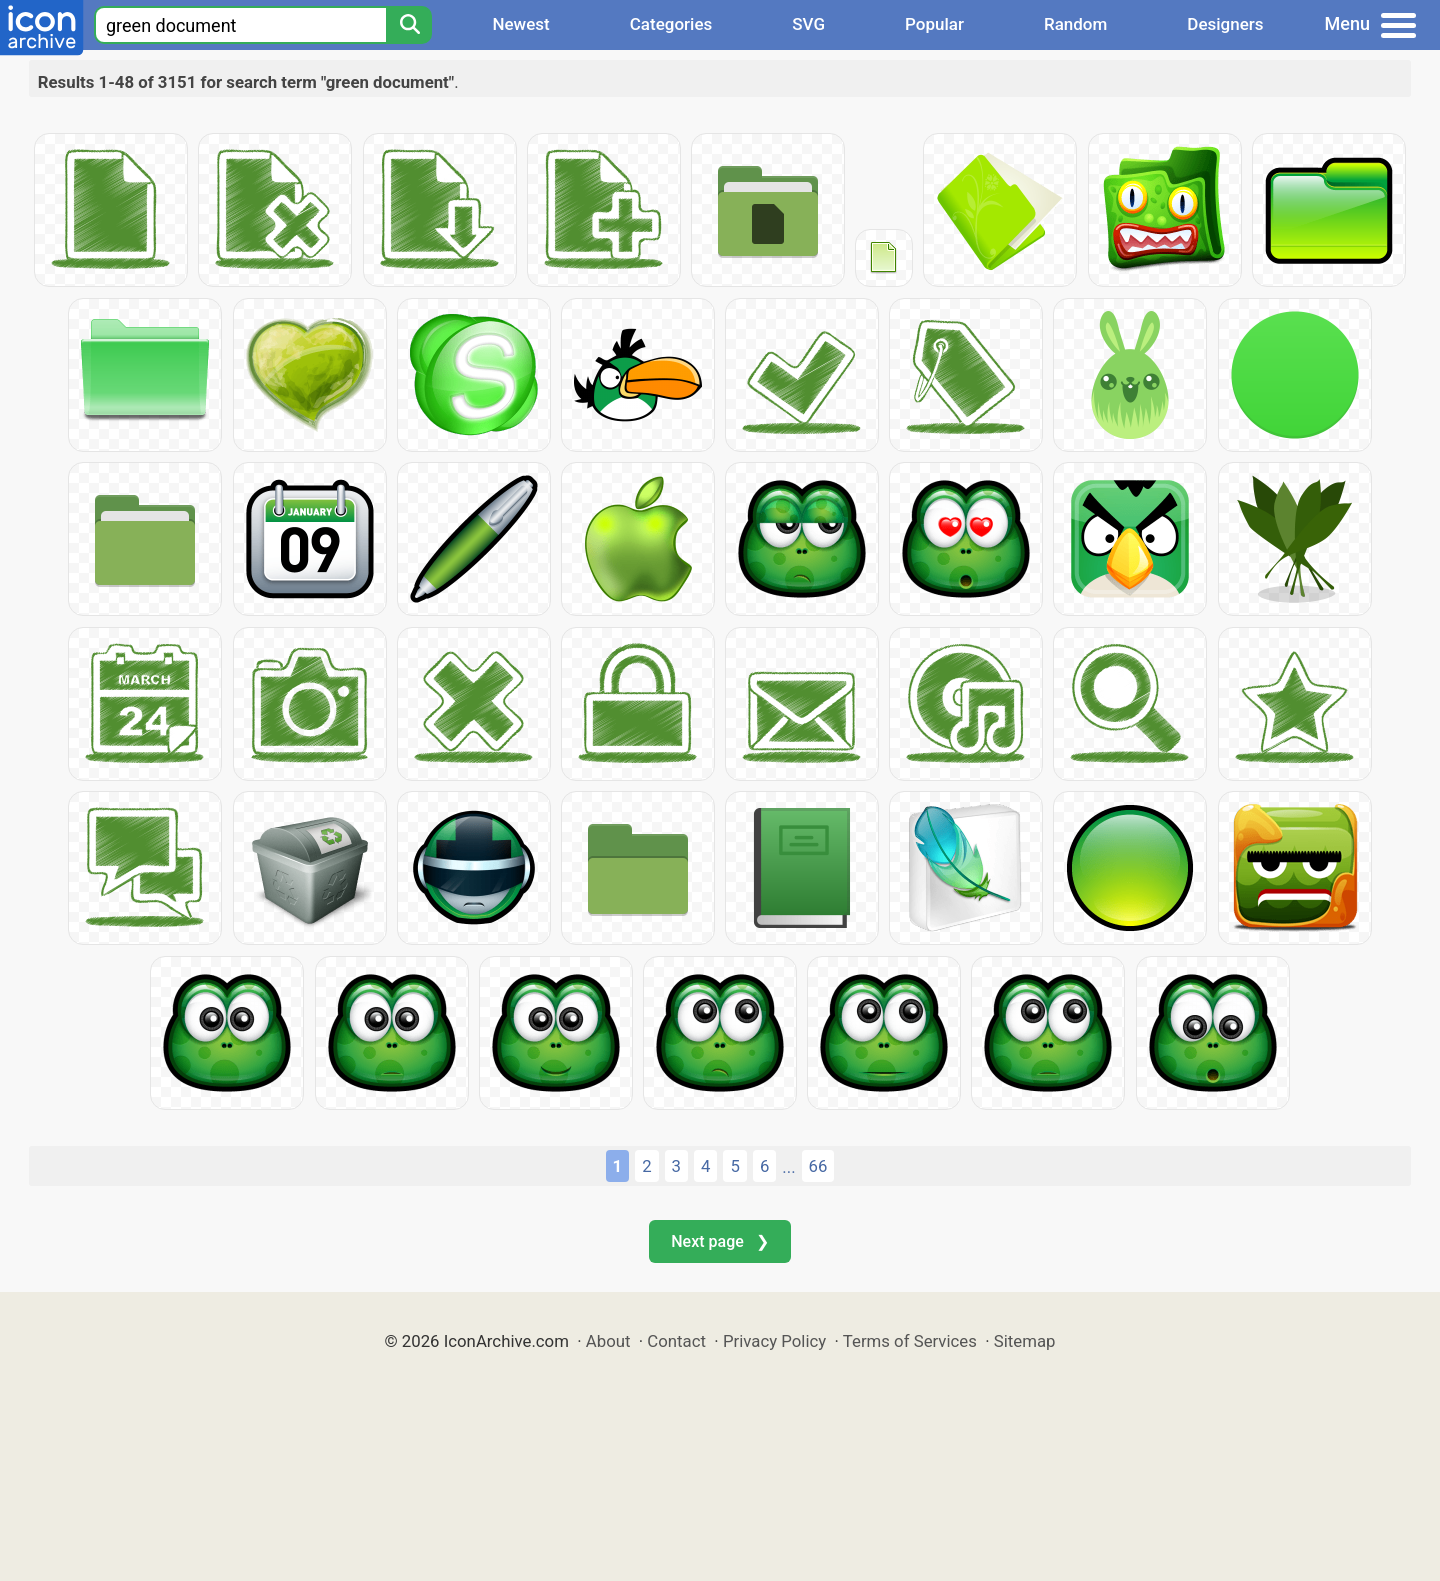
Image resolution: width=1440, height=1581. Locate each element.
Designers (1225, 24)
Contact (676, 1341)
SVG (808, 24)
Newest (520, 24)
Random (1075, 24)
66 (818, 1166)
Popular (934, 24)
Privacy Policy (774, 1341)
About (608, 1341)
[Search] (409, 25)
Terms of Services (910, 1341)
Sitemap (1025, 1341)
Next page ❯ (719, 1241)
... (788, 1167)
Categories (671, 24)
